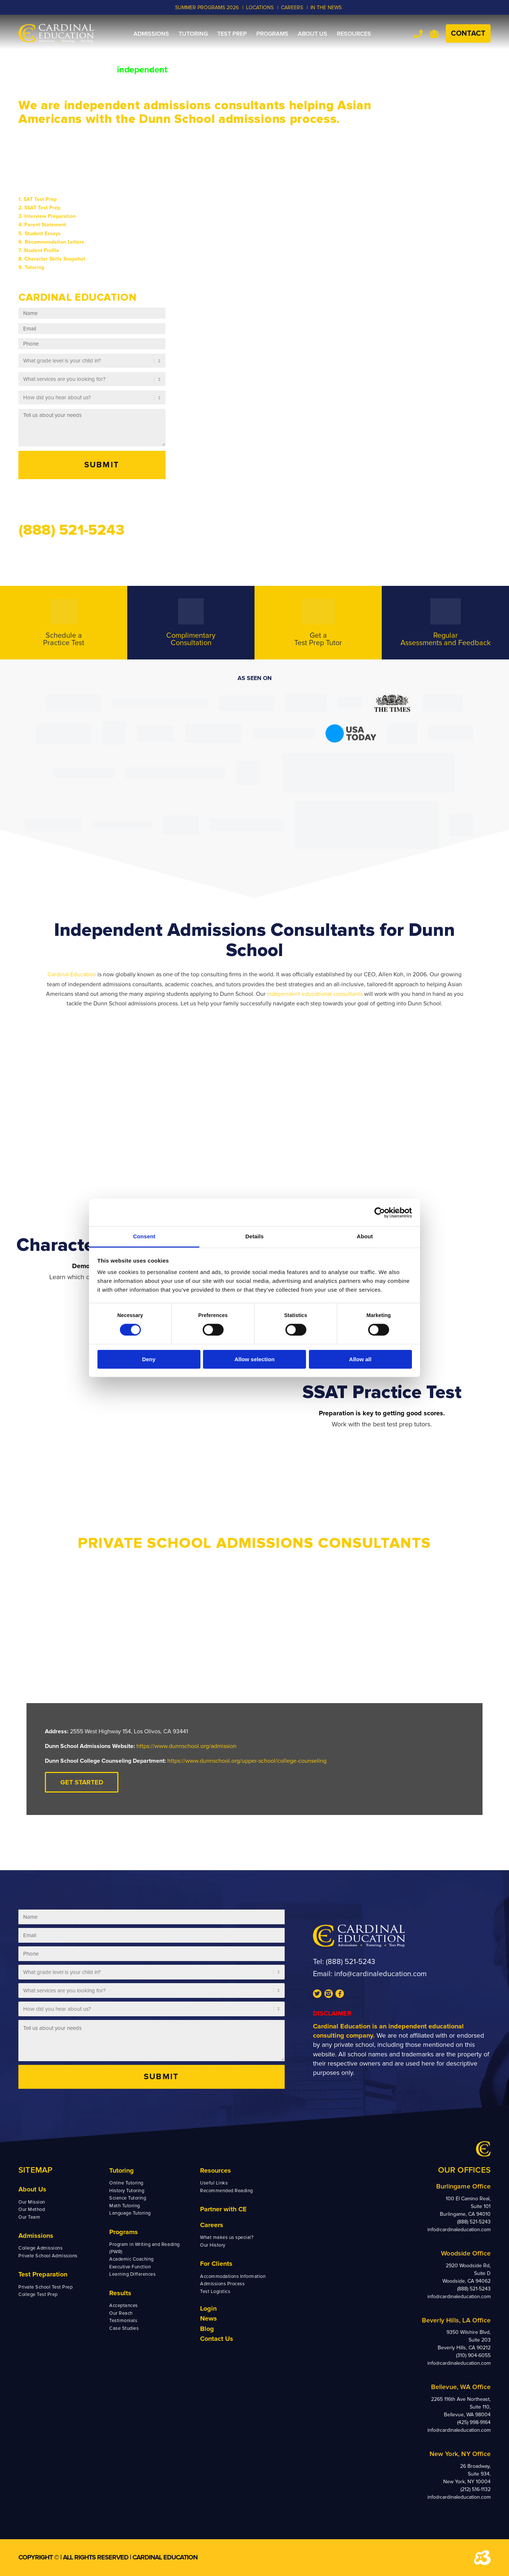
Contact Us (216, 2339)
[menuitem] (151, 34)
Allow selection (254, 1359)
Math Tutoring (124, 2206)
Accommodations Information (233, 2276)
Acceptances (123, 2305)
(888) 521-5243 (350, 1961)
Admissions (35, 2236)
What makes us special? (226, 2237)
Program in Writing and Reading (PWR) (144, 2248)
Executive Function (130, 2267)
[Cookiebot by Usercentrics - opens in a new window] (380, 1212)
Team (434, 34)
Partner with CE (223, 2209)
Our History (212, 2245)
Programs (123, 2232)
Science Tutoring (127, 2198)
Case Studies (124, 2328)
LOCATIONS (260, 7)
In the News (326, 7)
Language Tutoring (130, 2213)
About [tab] (365, 1236)
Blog (207, 2329)
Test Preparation (42, 2274)
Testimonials (123, 2321)
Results (120, 2293)
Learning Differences (132, 2274)
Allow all (360, 1359)
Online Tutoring (126, 2183)
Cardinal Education (71, 974)
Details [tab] (254, 1236)
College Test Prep (38, 2294)
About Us (32, 2189)
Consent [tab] (144, 1236)
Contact (468, 33)
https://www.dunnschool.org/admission (186, 1746)
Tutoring (121, 2170)
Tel (418, 33)
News (208, 2318)
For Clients (216, 2264)
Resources (215, 2170)
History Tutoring (126, 2191)
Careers (211, 2225)
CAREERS (292, 7)
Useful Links (214, 2183)
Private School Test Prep (45, 2287)
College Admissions (40, 2248)
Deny (149, 1359)
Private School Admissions (48, 2256)
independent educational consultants (315, 994)
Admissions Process (222, 2284)
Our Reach (121, 2313)
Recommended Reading (226, 2191)
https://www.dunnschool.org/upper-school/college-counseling (247, 1761)
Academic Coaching (131, 2259)
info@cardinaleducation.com (380, 1974)
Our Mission (31, 2202)
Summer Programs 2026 (207, 7)
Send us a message (61, 499)
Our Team (29, 2217)
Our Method (31, 2209)
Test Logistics (215, 2291)
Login (208, 2308)
